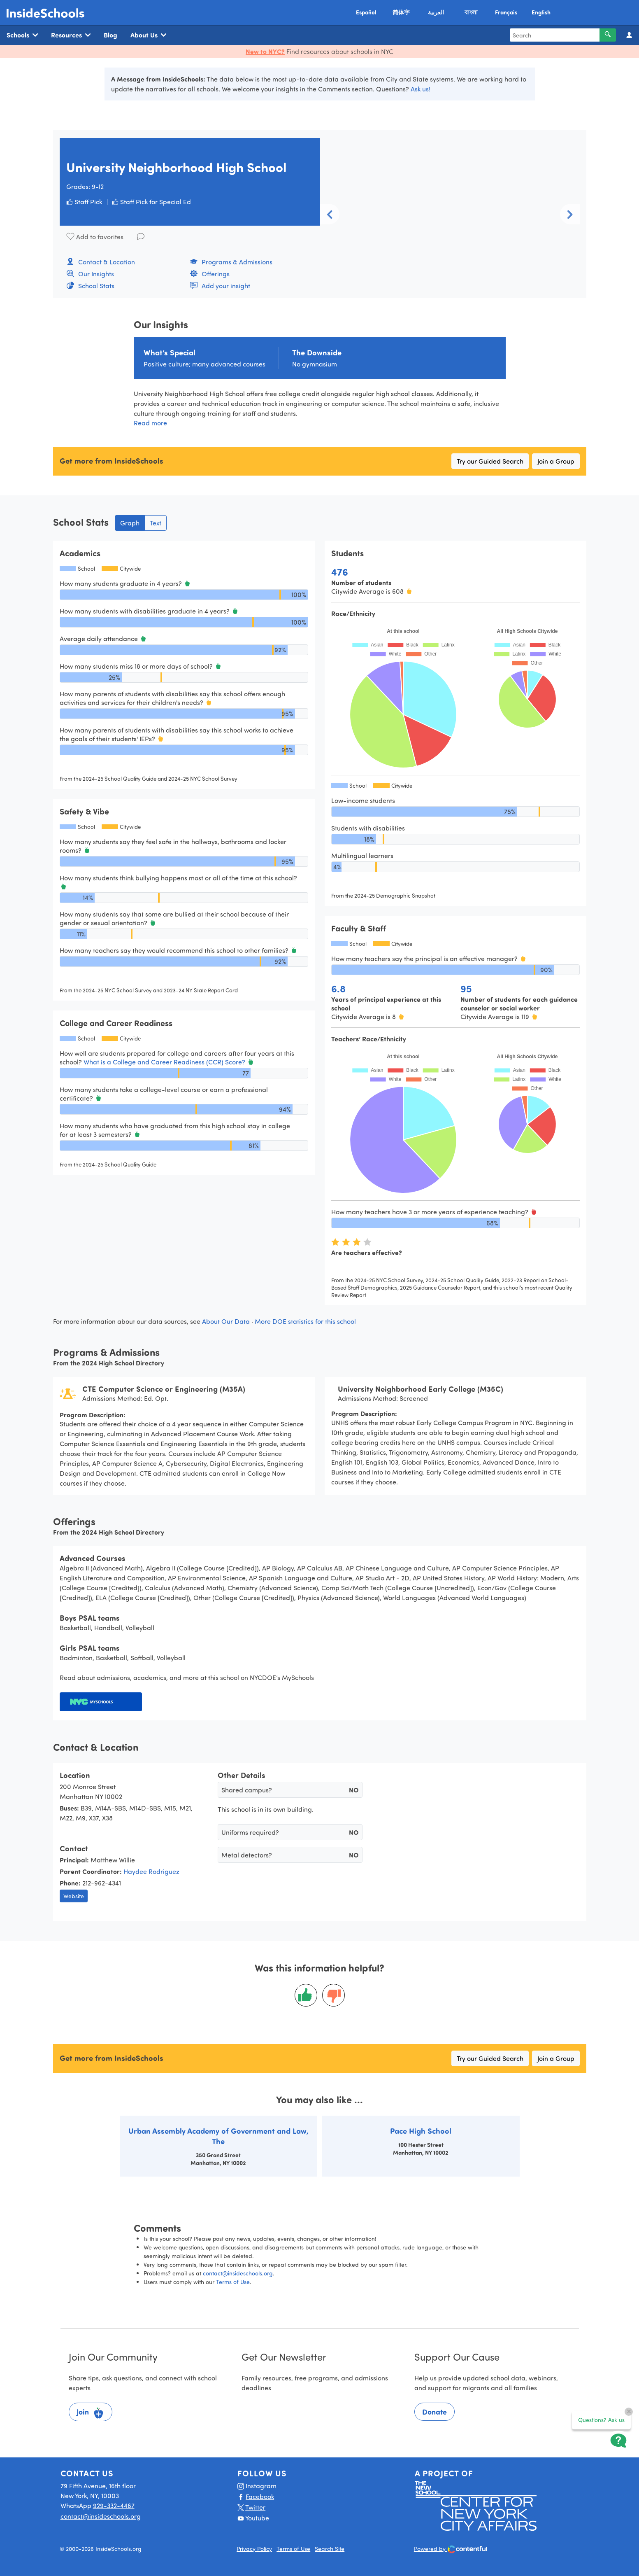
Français (506, 12)
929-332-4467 (114, 2505)
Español (366, 12)
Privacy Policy (254, 2549)
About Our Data (226, 1321)
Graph (129, 522)
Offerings (210, 273)
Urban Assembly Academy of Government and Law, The (218, 2136)
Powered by (451, 2549)
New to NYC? (265, 51)
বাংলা (471, 12)
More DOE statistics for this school (305, 1321)
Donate (434, 2412)
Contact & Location (100, 261)
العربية (436, 12)
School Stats (90, 285)
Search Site (329, 2549)
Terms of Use (233, 2282)
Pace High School (420, 2131)
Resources (71, 35)
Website (73, 1896)
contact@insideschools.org (238, 2273)
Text (155, 522)
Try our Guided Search (490, 461)
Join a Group (555, 461)
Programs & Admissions (231, 261)
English (541, 12)
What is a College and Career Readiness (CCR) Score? (165, 1061)
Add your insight (220, 285)
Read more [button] (150, 422)
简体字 (401, 12)
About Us (148, 35)
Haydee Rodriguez (151, 1871)
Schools (22, 35)
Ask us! (420, 88)
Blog (110, 34)
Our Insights (90, 273)
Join (91, 2413)
